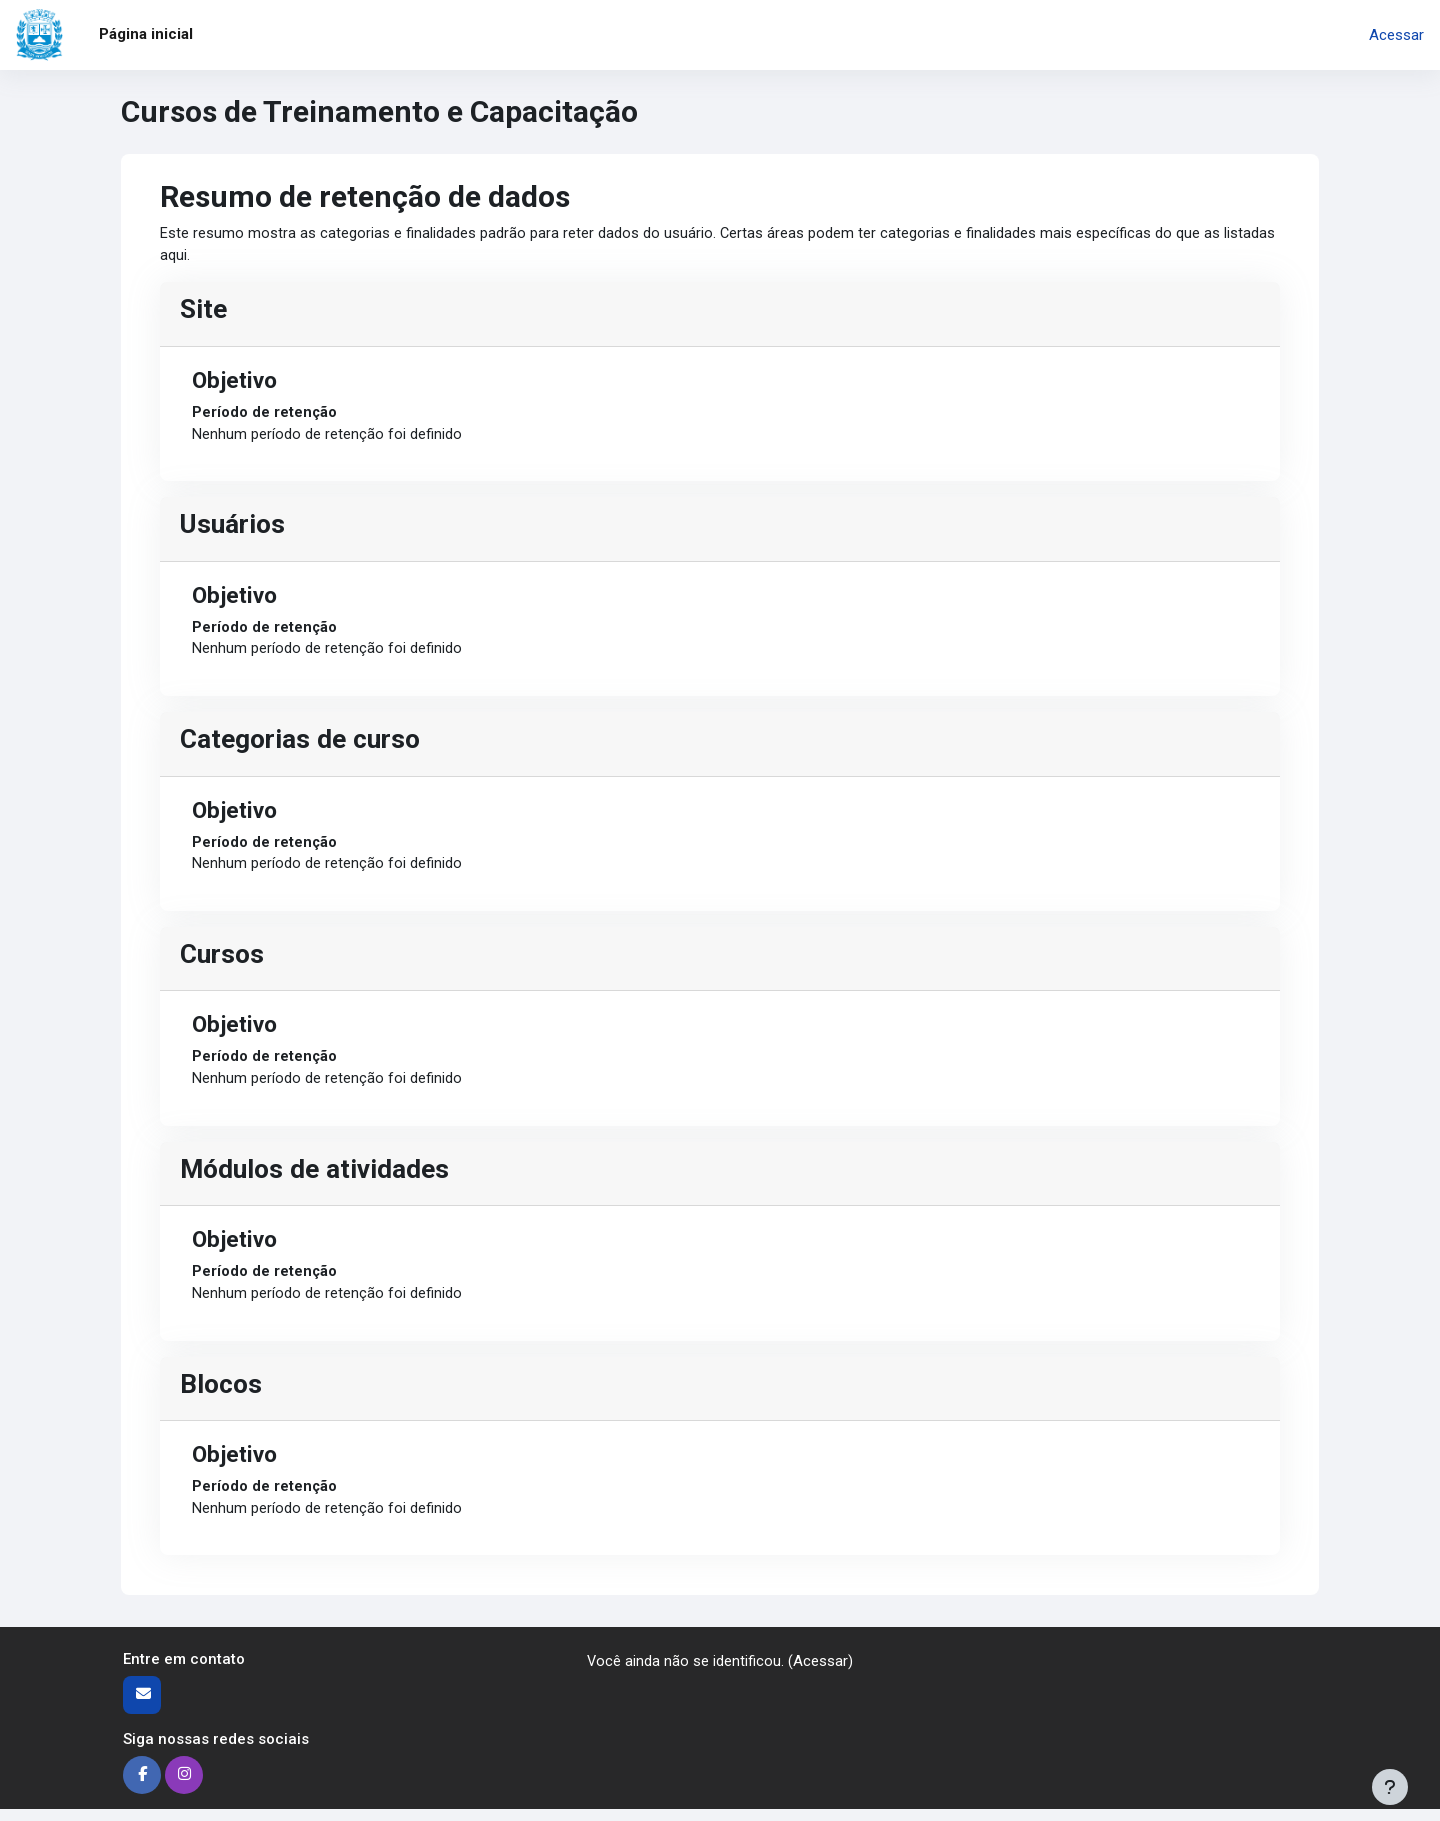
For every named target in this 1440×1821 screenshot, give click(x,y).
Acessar (1396, 35)
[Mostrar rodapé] (1390, 1787)
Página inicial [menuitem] (146, 34)
